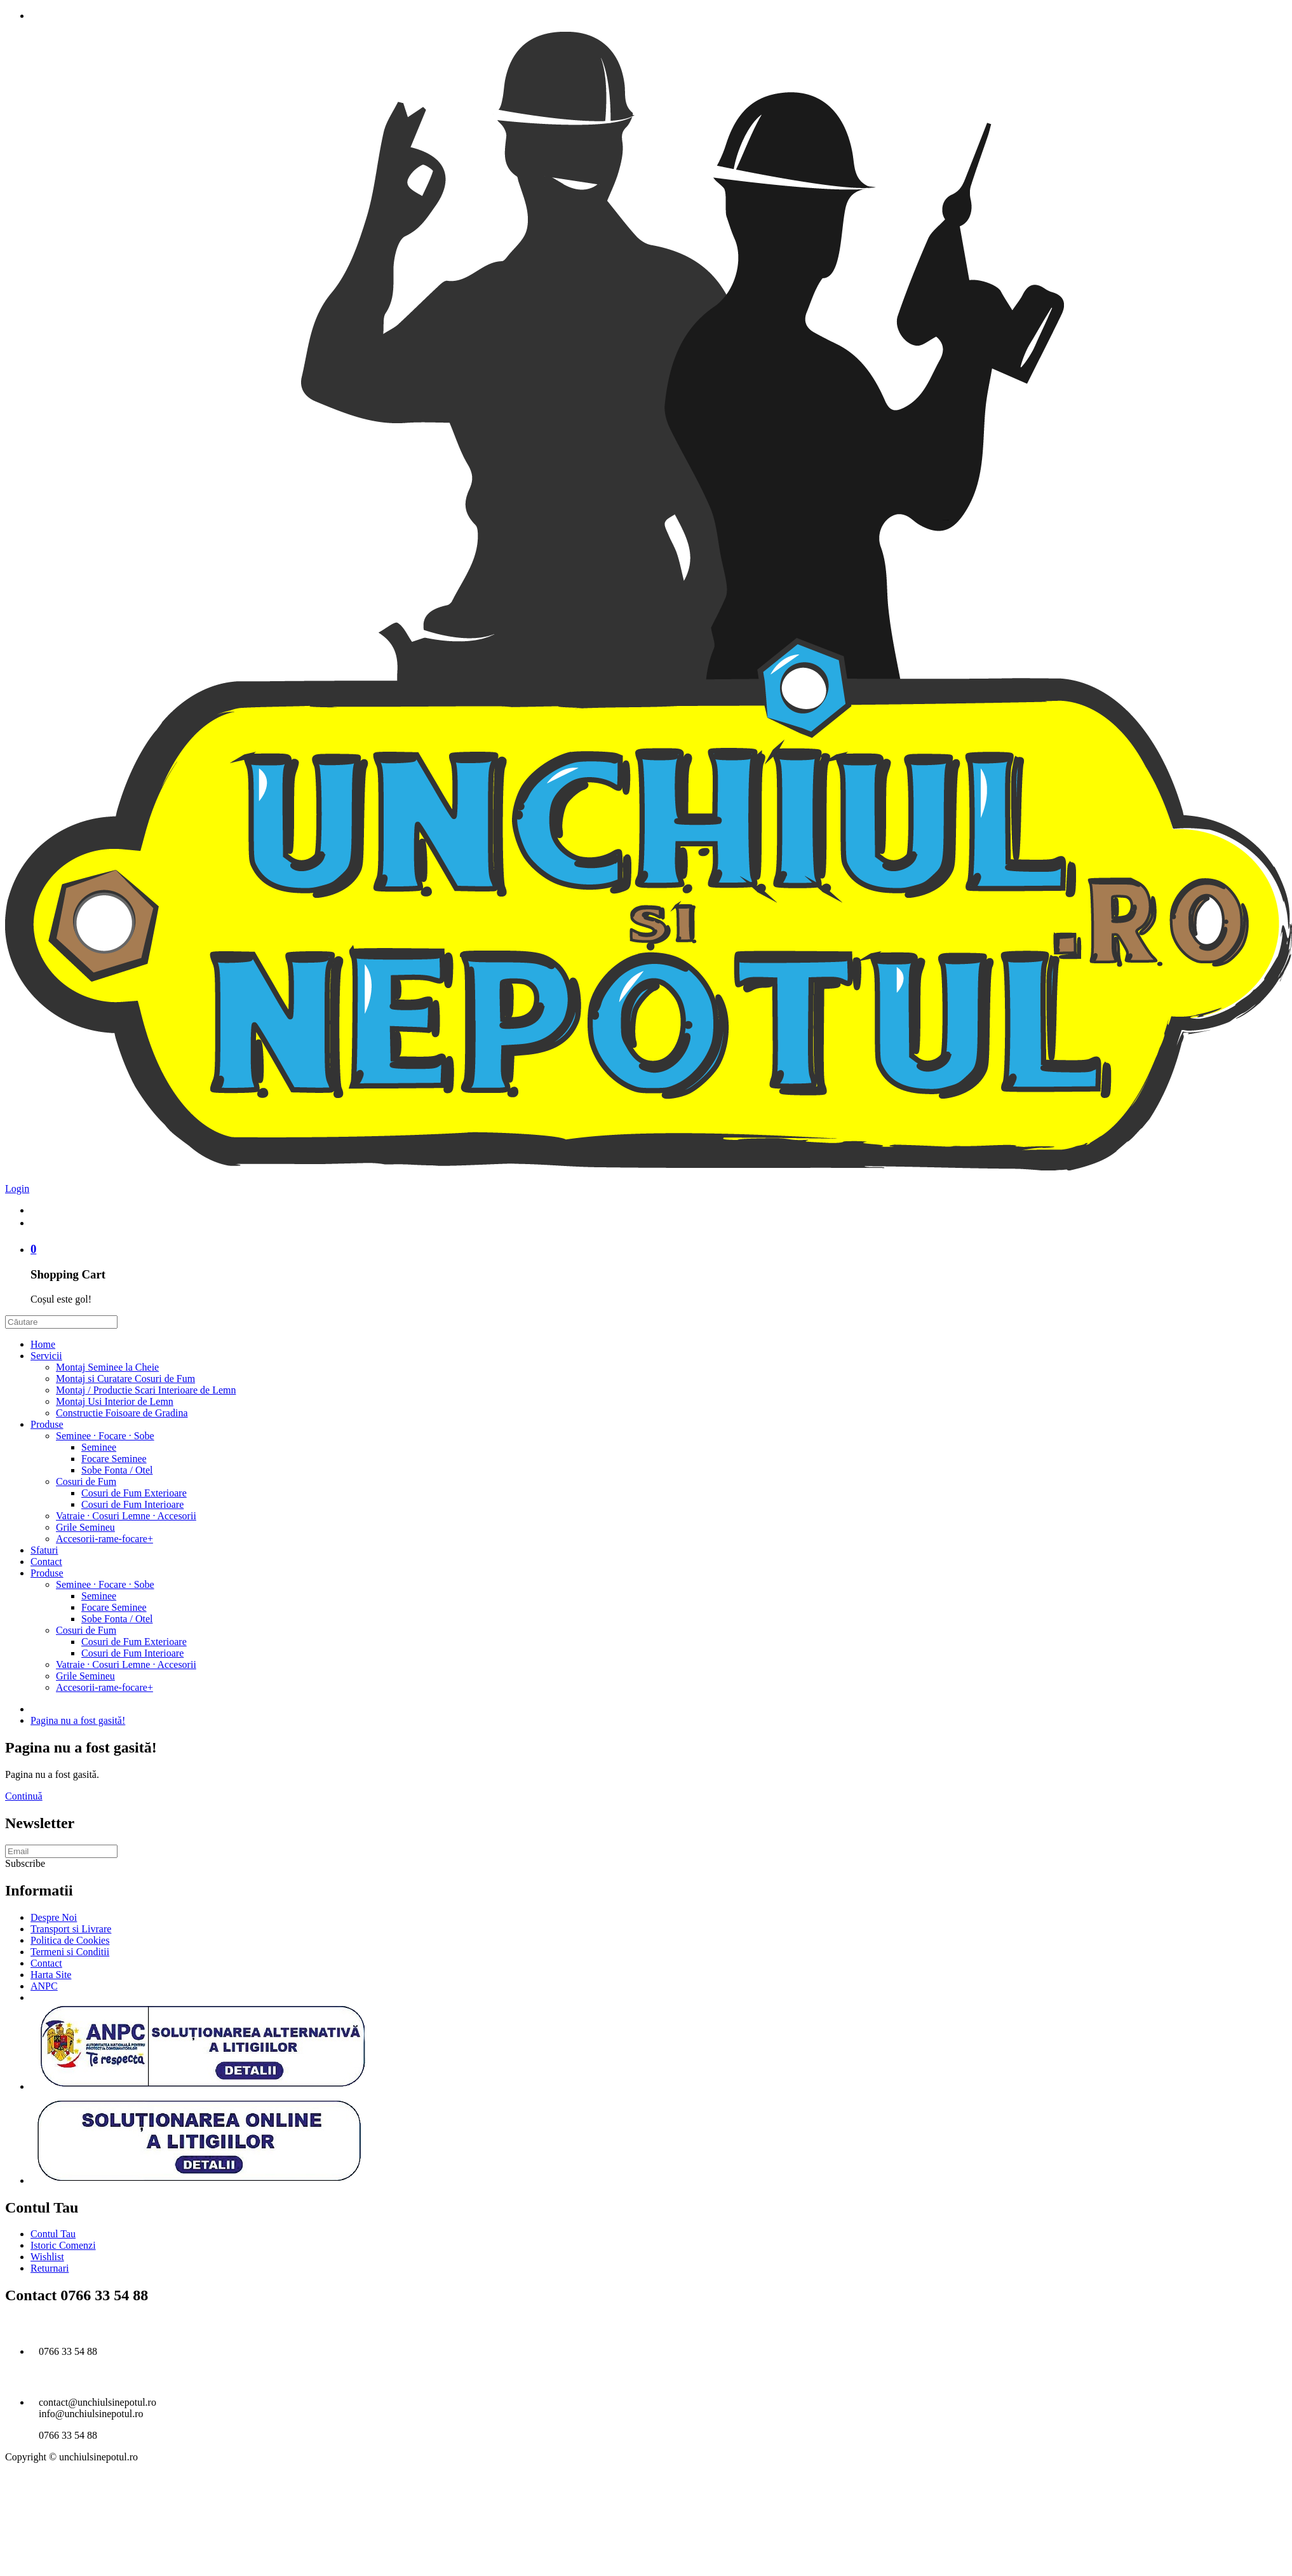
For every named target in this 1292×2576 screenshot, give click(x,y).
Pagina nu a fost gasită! (77, 1720)
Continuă (24, 1796)
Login (17, 1188)
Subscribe (25, 1863)
